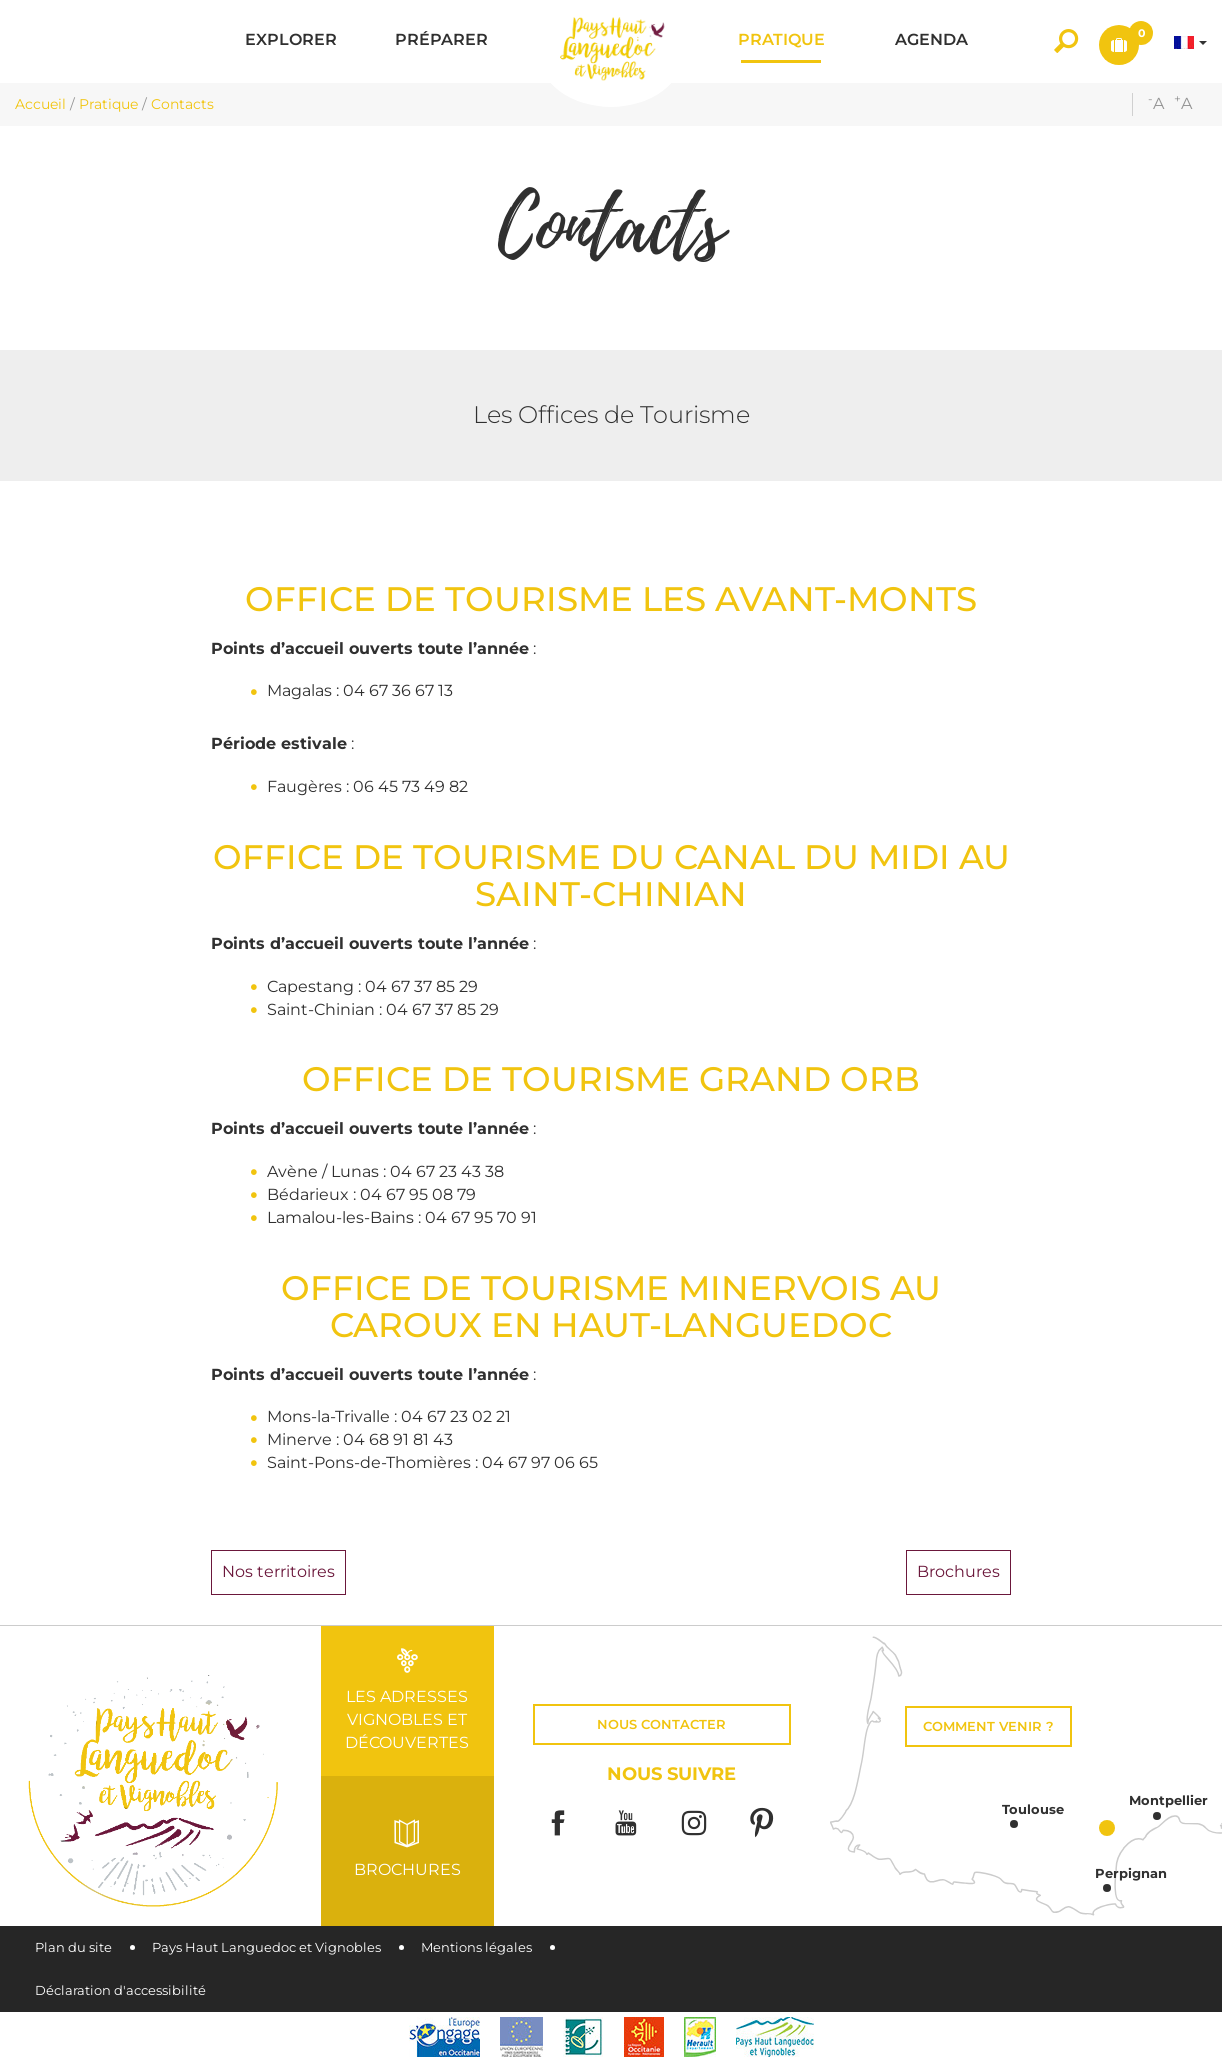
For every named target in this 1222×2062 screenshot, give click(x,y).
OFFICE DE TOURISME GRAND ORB (611, 1078)
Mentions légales (476, 1947)
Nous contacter (661, 1724)
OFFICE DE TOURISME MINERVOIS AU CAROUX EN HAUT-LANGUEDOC (611, 1306)
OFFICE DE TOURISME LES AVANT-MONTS (611, 598)
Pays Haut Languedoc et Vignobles (266, 1947)
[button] (291, 41)
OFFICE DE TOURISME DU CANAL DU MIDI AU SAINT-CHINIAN (611, 875)
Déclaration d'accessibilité (120, 1990)
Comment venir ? (988, 1726)
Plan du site (73, 1947)
